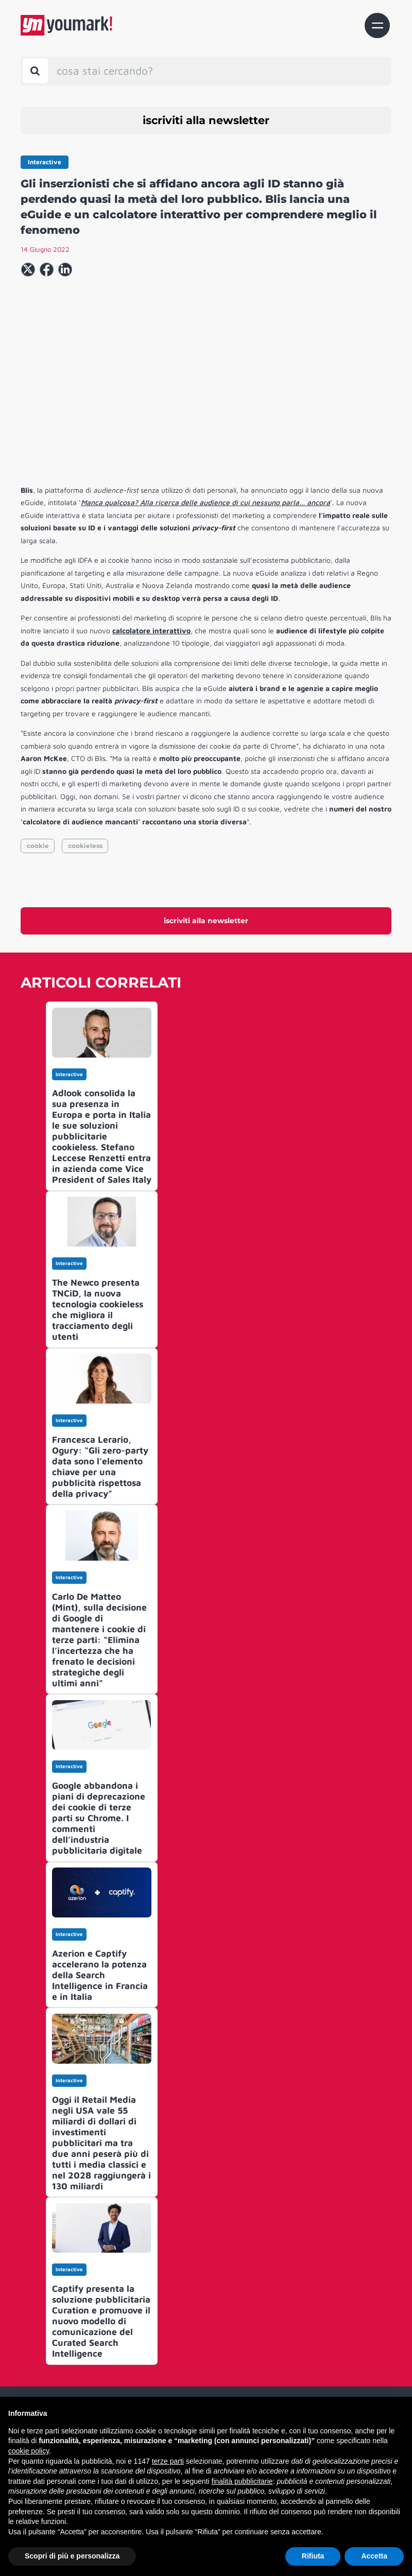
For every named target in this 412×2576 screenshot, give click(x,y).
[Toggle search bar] (35, 70)
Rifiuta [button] (313, 2556)
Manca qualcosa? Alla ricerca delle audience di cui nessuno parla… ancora (205, 502)
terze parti (168, 2461)
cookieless (85, 846)
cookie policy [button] (28, 2451)
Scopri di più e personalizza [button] (72, 2556)
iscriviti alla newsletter (206, 120)
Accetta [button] (374, 2556)
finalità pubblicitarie (242, 2481)
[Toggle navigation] (377, 25)
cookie (38, 846)
